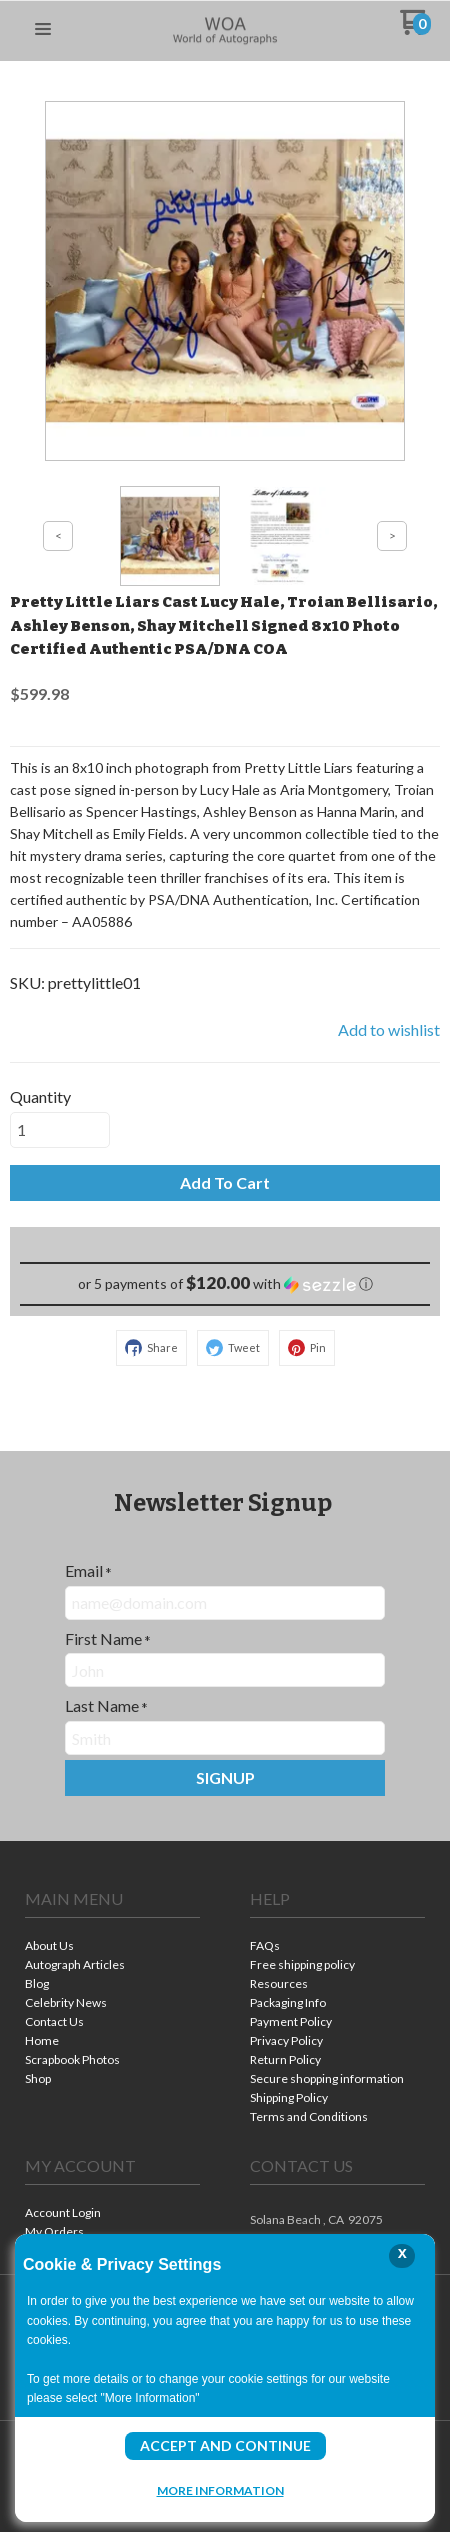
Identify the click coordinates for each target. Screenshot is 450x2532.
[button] (43, 30)
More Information (220, 2490)
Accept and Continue (225, 2445)
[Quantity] (60, 1130)
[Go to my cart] (415, 29)
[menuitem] (112, 1947)
